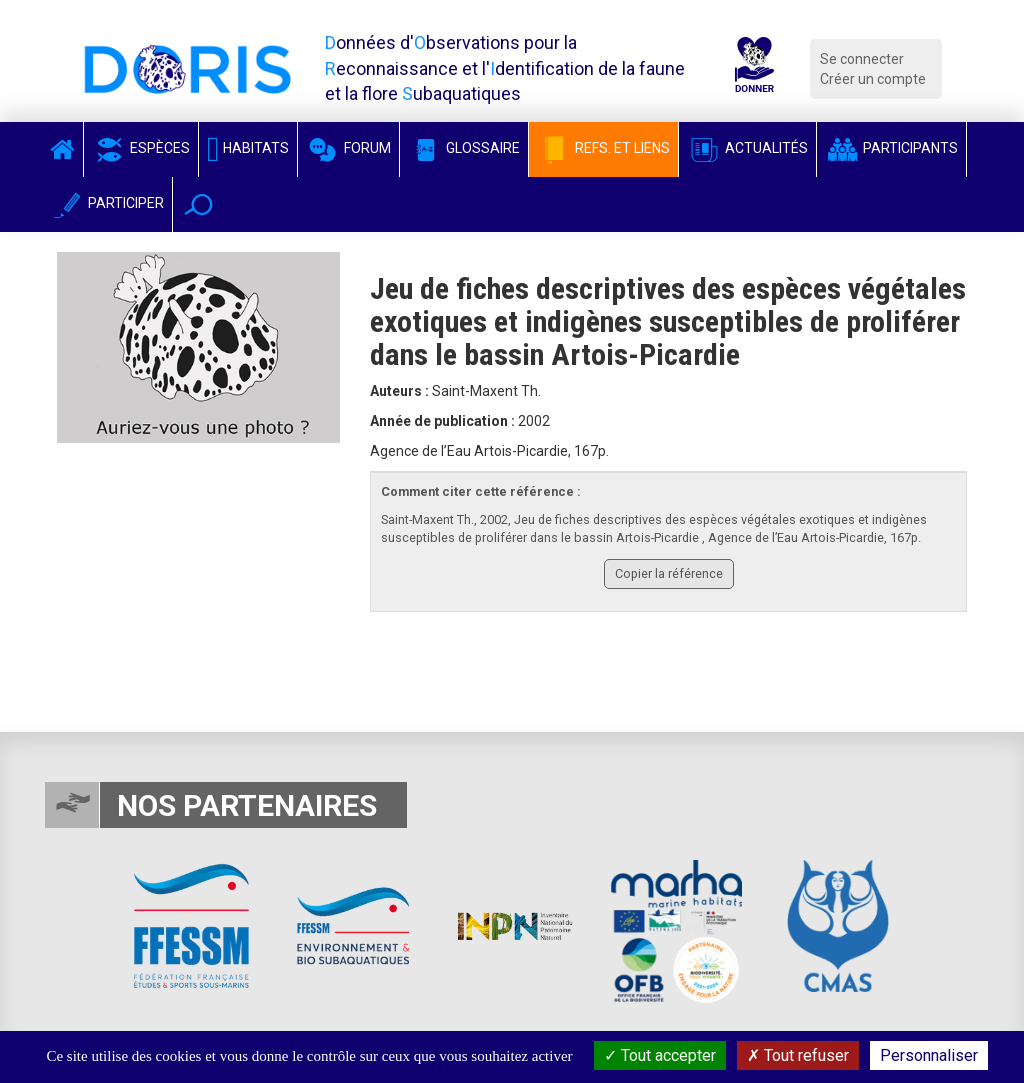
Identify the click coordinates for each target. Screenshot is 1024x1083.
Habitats (248, 148)
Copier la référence (669, 573)
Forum (348, 148)
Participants (891, 148)
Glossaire (464, 148)
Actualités (747, 148)
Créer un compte (873, 79)
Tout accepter (660, 1055)
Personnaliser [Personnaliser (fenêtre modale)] (929, 1055)
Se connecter (862, 59)
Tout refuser (798, 1055)
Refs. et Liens (603, 148)
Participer (107, 203)
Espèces (141, 148)
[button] (198, 204)
